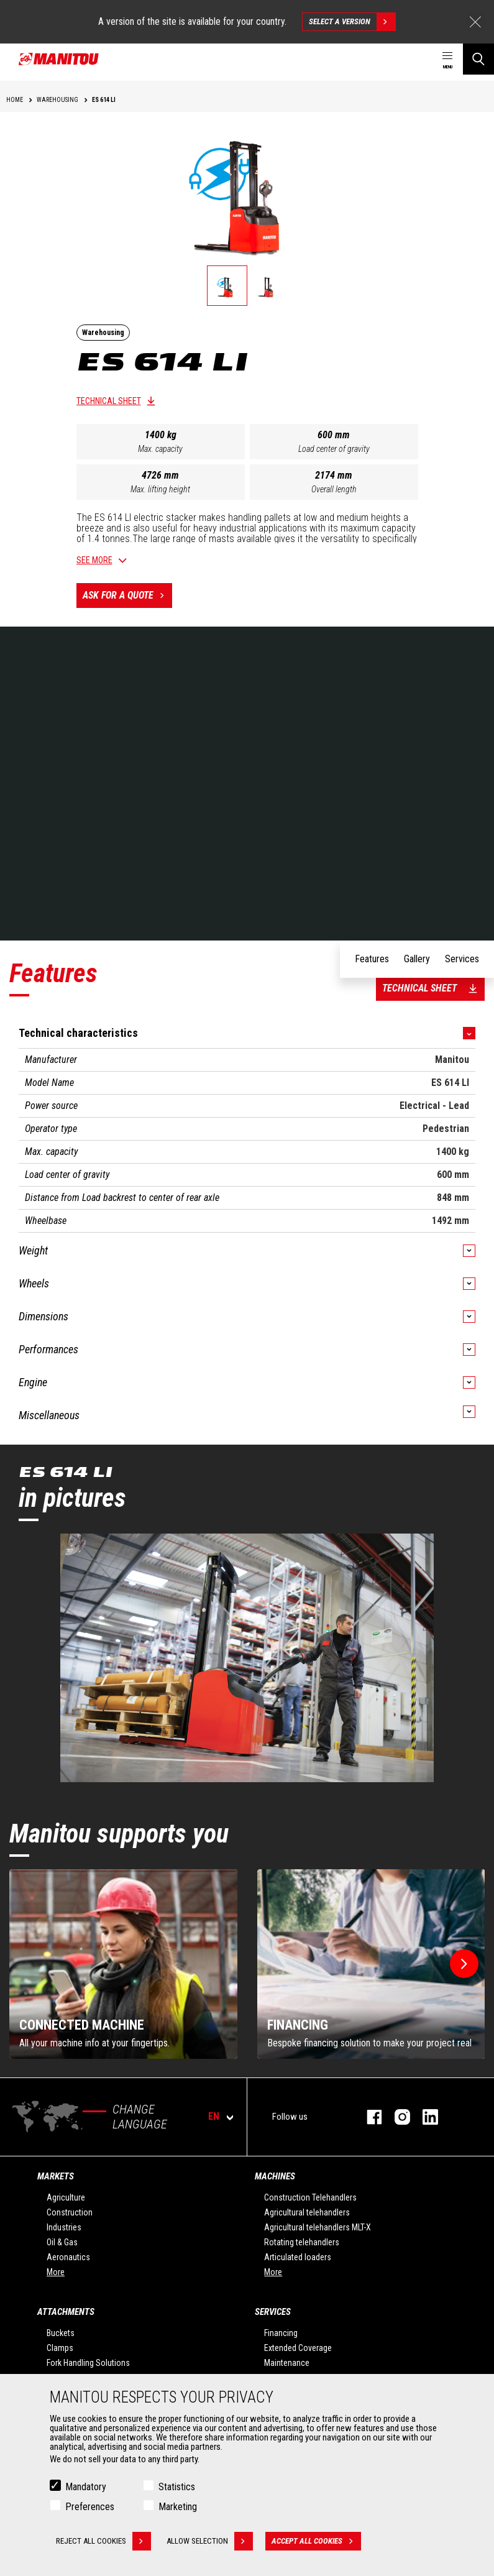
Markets (55, 2176)
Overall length (334, 489)
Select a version (352, 21)
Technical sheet (108, 401)
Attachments (65, 2311)
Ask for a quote (127, 595)
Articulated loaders (297, 2257)
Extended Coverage (298, 2348)
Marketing (177, 2507)
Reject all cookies (103, 2541)
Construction (70, 2212)
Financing (281, 2333)
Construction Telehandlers (310, 2197)
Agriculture (66, 2197)
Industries (64, 2227)
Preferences (89, 2507)
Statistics (176, 2487)
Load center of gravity (334, 448)
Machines (275, 2176)
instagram (396, 2117)
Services (273, 2311)
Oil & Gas (62, 2242)
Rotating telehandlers (301, 2242)
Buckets (61, 2333)
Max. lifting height (160, 489)
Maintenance (286, 2363)
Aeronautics (68, 2257)
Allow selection (210, 2541)
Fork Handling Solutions (88, 2363)
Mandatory (85, 2487)
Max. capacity (160, 448)
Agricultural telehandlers (307, 2212)
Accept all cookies (316, 2541)
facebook (368, 2117)
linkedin (424, 2117)
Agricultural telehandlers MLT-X (317, 2227)
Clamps (60, 2348)
